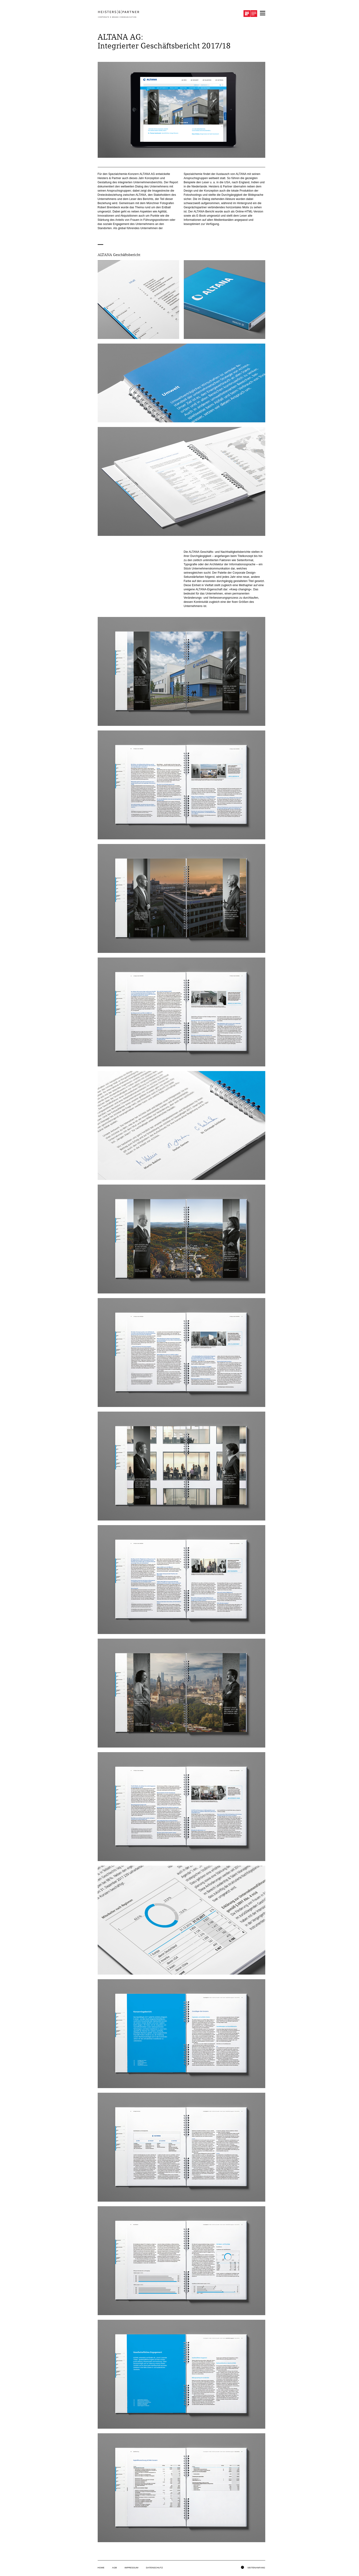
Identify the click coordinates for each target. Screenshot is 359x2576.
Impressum (131, 2567)
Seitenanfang (253, 2567)
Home (101, 2567)
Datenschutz (154, 2567)
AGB (114, 2567)
